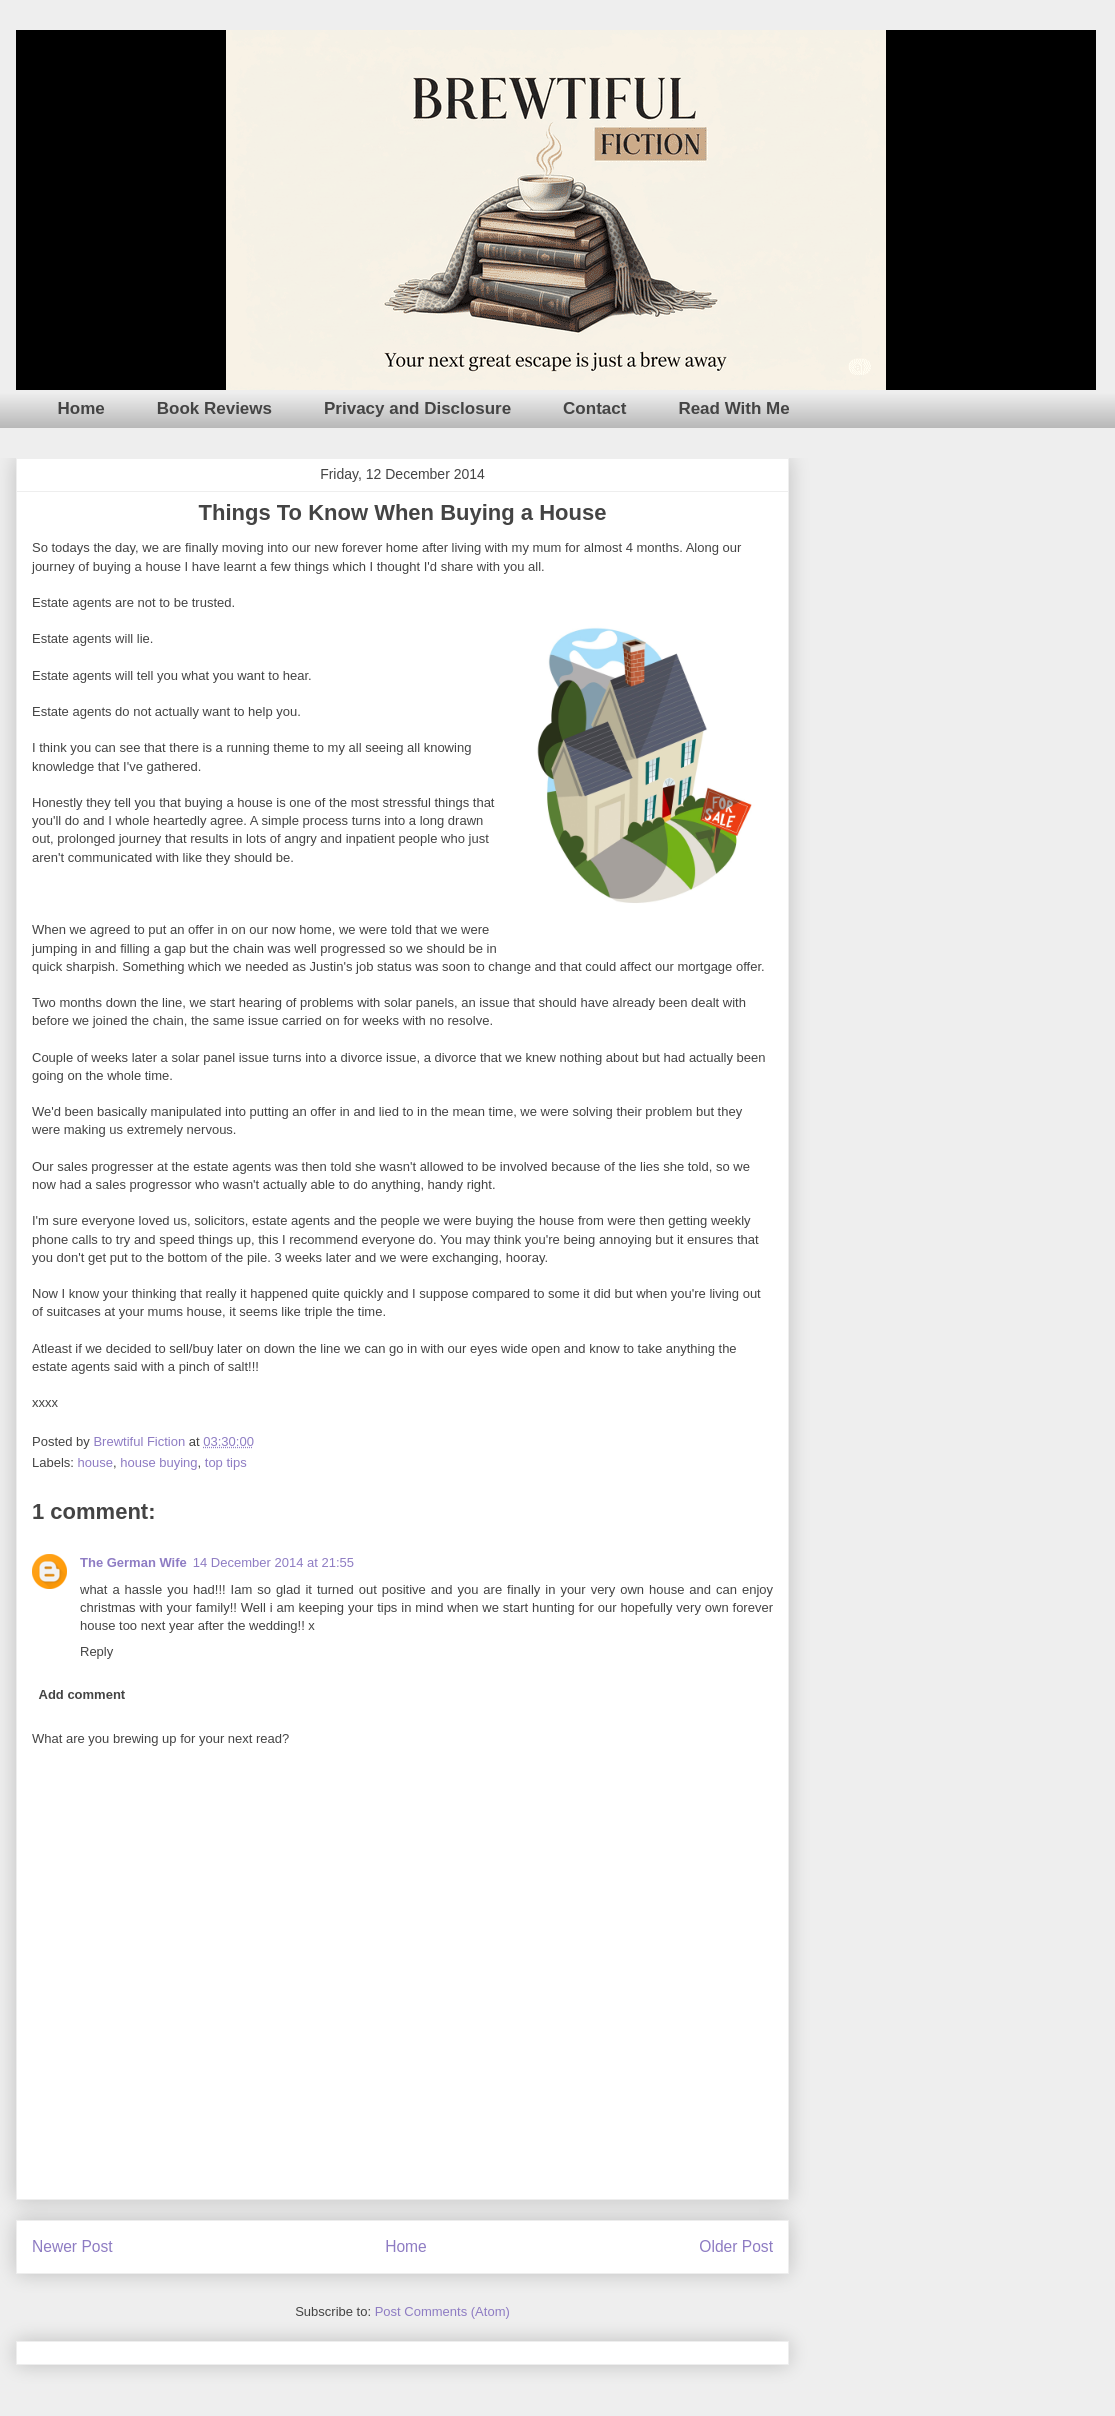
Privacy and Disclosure (417, 408)
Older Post (736, 2246)
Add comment (82, 1694)
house (95, 1462)
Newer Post (72, 2246)
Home (81, 408)
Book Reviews (214, 408)
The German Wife (133, 1562)
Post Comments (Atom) (442, 2311)
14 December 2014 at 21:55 (273, 1562)
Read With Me (733, 408)
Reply (96, 1651)
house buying (158, 1462)
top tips (226, 1462)
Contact (594, 408)
